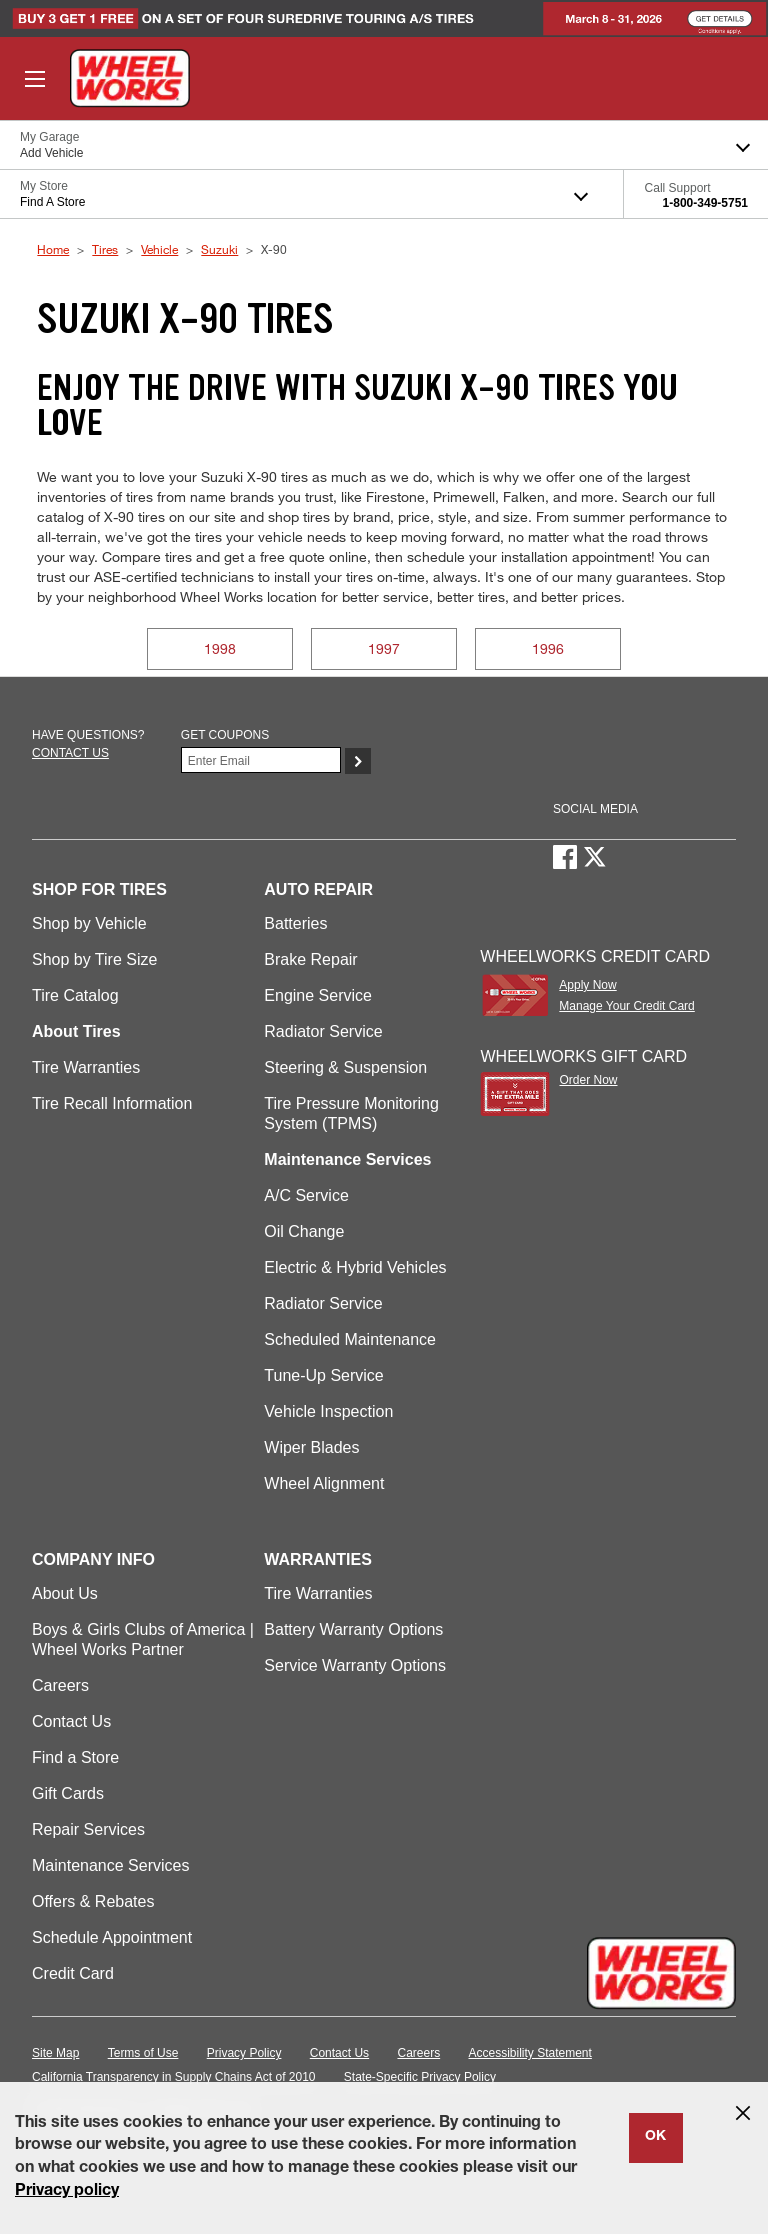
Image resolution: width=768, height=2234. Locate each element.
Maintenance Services (110, 1865)
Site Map (55, 2053)
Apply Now (587, 985)
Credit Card (73, 1973)
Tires (105, 249)
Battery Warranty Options (353, 1629)
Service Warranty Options (355, 1665)
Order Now (588, 1080)
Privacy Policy (244, 2053)
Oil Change (304, 1231)
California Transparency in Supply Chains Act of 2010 (174, 2077)
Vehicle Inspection (328, 1411)
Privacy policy (67, 2192)
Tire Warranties (86, 1067)
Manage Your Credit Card (626, 1006)
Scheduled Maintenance (350, 1339)
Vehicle (159, 249)
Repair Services (88, 1829)
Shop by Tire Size (94, 959)
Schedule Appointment (112, 1937)
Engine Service (318, 995)
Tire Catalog (75, 995)
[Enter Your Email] (261, 760)
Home (53, 249)
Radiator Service (323, 1031)
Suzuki (219, 249)
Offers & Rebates (93, 1901)
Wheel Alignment (324, 1483)
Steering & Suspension (345, 1067)
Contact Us (71, 1721)
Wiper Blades (311, 1447)
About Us (65, 1593)
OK (655, 2137)
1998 (220, 648)
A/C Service (306, 1195)
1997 (384, 648)
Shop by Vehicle (89, 923)
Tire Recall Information (112, 1103)
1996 (548, 648)
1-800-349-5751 (705, 203)
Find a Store (75, 1757)
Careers (60, 1685)
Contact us (70, 753)
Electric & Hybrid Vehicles (355, 1267)
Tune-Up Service (323, 1375)
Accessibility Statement (530, 2053)
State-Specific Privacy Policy (420, 2077)
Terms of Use (143, 2053)
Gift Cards (68, 1793)
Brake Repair (310, 959)
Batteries (295, 923)
